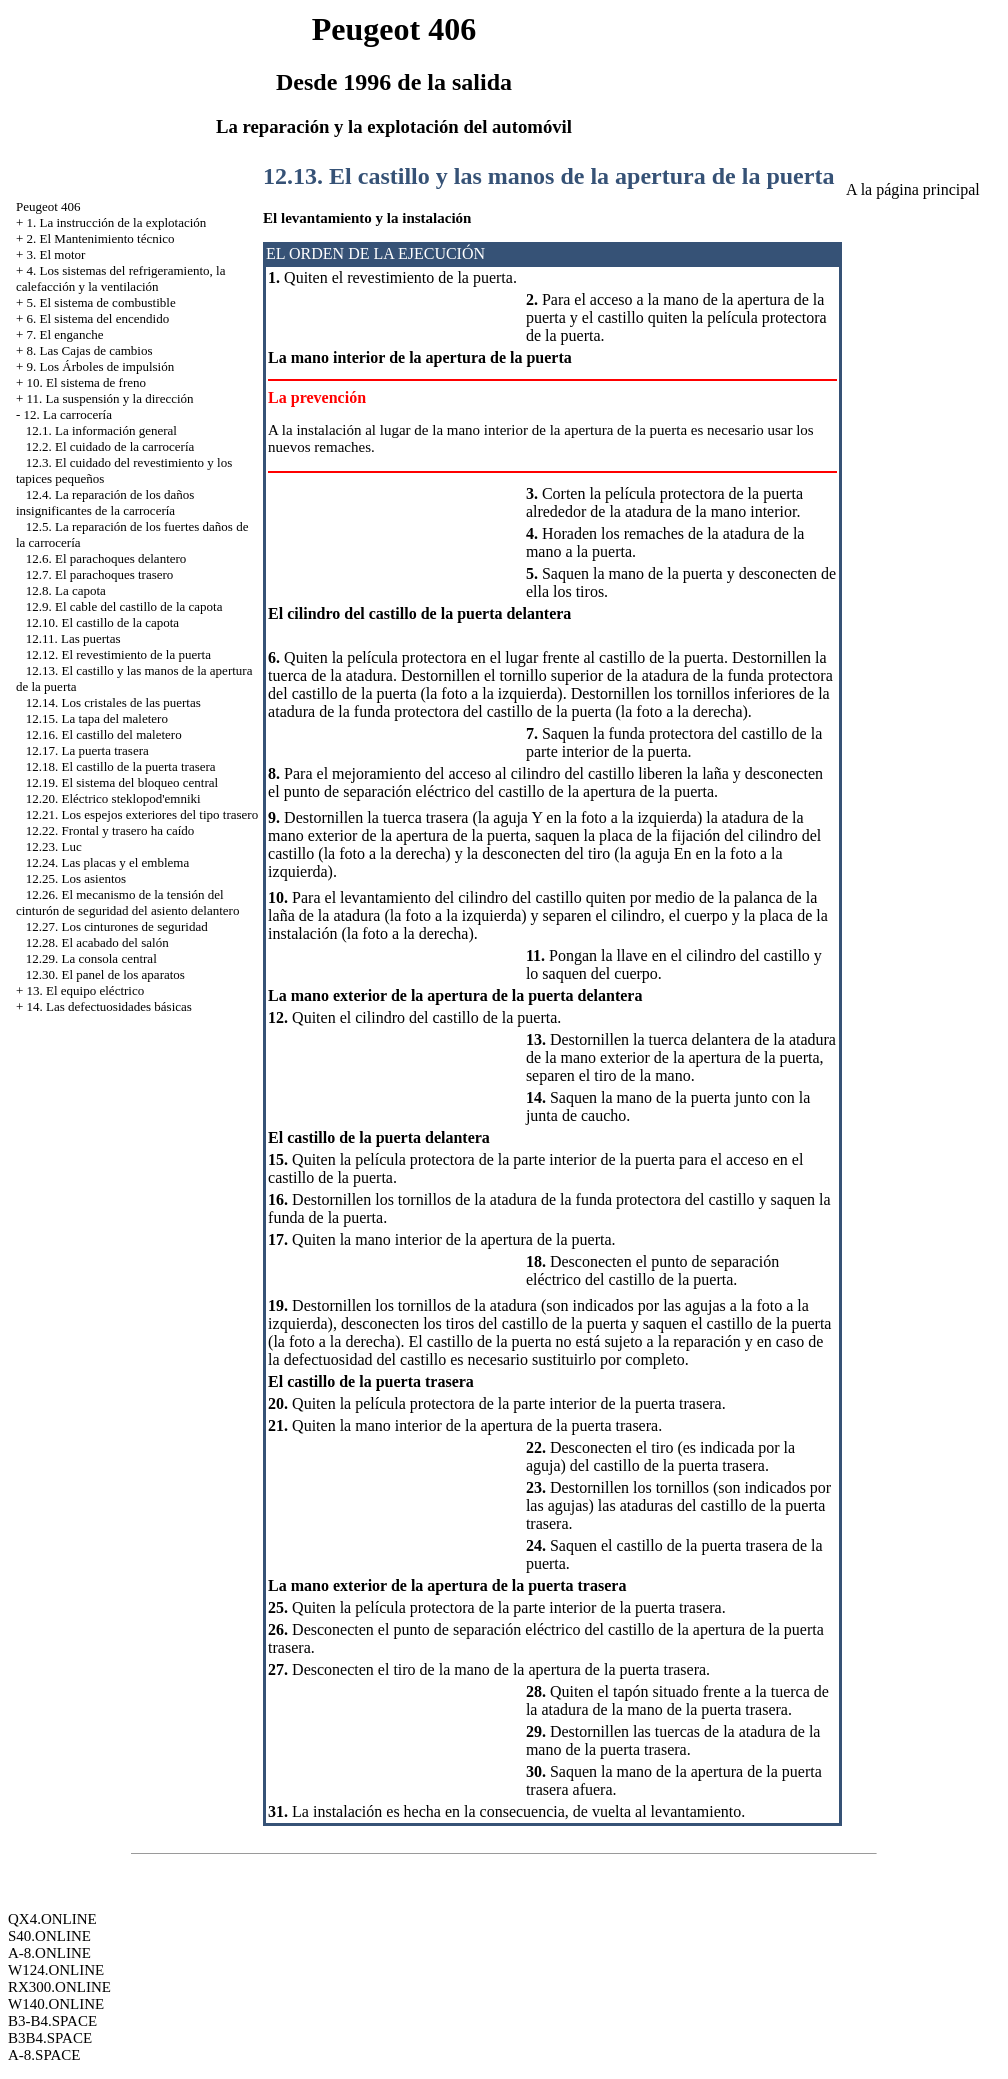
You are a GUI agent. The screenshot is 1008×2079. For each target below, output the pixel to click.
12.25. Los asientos (76, 878)
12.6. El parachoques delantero (106, 558)
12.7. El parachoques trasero (100, 574)
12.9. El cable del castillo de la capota (124, 606)
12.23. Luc (54, 846)
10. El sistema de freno (87, 382)
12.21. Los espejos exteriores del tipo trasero (142, 814)
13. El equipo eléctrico (86, 990)
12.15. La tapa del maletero (97, 718)
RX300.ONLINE (59, 1987)
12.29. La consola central (91, 958)
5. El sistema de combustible (101, 302)
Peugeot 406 (48, 206)
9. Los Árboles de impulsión (101, 366)
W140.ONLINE (56, 2004)
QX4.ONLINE (52, 1919)
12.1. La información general (101, 430)
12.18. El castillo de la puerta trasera (121, 766)
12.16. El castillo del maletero (104, 734)
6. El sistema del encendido (98, 318)
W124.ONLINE (56, 1970)
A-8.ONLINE (49, 1953)
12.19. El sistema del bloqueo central (122, 782)
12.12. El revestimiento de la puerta (118, 654)
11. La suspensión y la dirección (110, 398)
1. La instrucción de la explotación (117, 222)
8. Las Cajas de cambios (90, 350)
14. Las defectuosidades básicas (109, 1006)
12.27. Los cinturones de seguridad (117, 926)
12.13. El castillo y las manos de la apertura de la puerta (548, 176)
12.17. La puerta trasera (87, 750)
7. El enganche (65, 334)
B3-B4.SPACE (52, 2021)
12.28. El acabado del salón (97, 942)
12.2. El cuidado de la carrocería (110, 446)
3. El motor (56, 254)
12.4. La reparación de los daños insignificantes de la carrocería (105, 502)
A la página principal (913, 189)
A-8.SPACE (44, 2055)
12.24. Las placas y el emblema (108, 862)
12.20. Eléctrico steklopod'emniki (113, 798)
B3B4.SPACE (50, 2038)
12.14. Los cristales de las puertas (113, 702)
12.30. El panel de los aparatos (105, 974)
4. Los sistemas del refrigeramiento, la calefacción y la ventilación (121, 278)
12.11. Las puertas (73, 638)
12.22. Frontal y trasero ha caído (110, 830)
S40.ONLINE (49, 1936)
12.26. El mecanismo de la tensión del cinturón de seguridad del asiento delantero (127, 902)
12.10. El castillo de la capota (102, 622)
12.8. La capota (66, 590)
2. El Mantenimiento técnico (101, 238)
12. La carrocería (68, 414)
